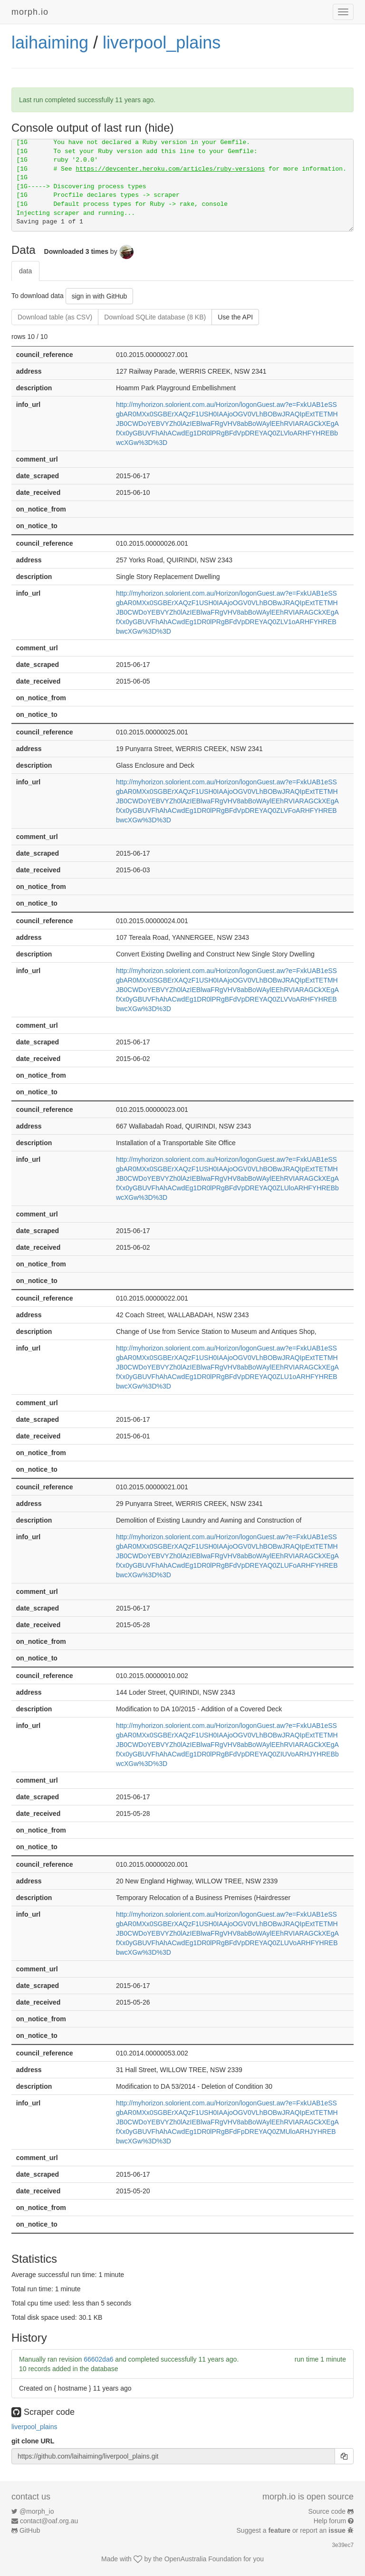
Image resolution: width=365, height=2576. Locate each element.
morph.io (29, 12)
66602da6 (98, 2359)
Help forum (330, 2521)
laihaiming (49, 42)
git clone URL (32, 2441)
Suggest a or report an (292, 2530)
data (25, 271)
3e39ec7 (343, 2545)
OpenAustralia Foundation (203, 2559)
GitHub (29, 2530)
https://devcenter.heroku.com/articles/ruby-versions (170, 169)
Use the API (235, 317)
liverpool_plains (162, 42)
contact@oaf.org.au (49, 2521)
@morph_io (36, 2511)
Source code (327, 2511)
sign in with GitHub (99, 296)
